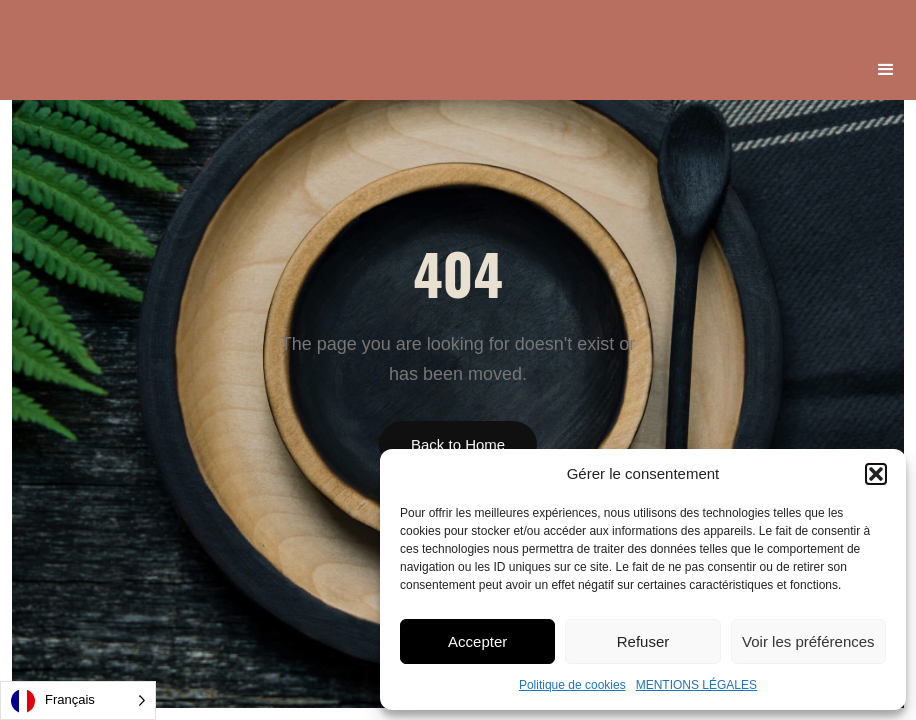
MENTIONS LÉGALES (696, 685)
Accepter (477, 641)
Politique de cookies (572, 685)
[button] (876, 474)
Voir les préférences (808, 641)
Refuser (643, 641)
